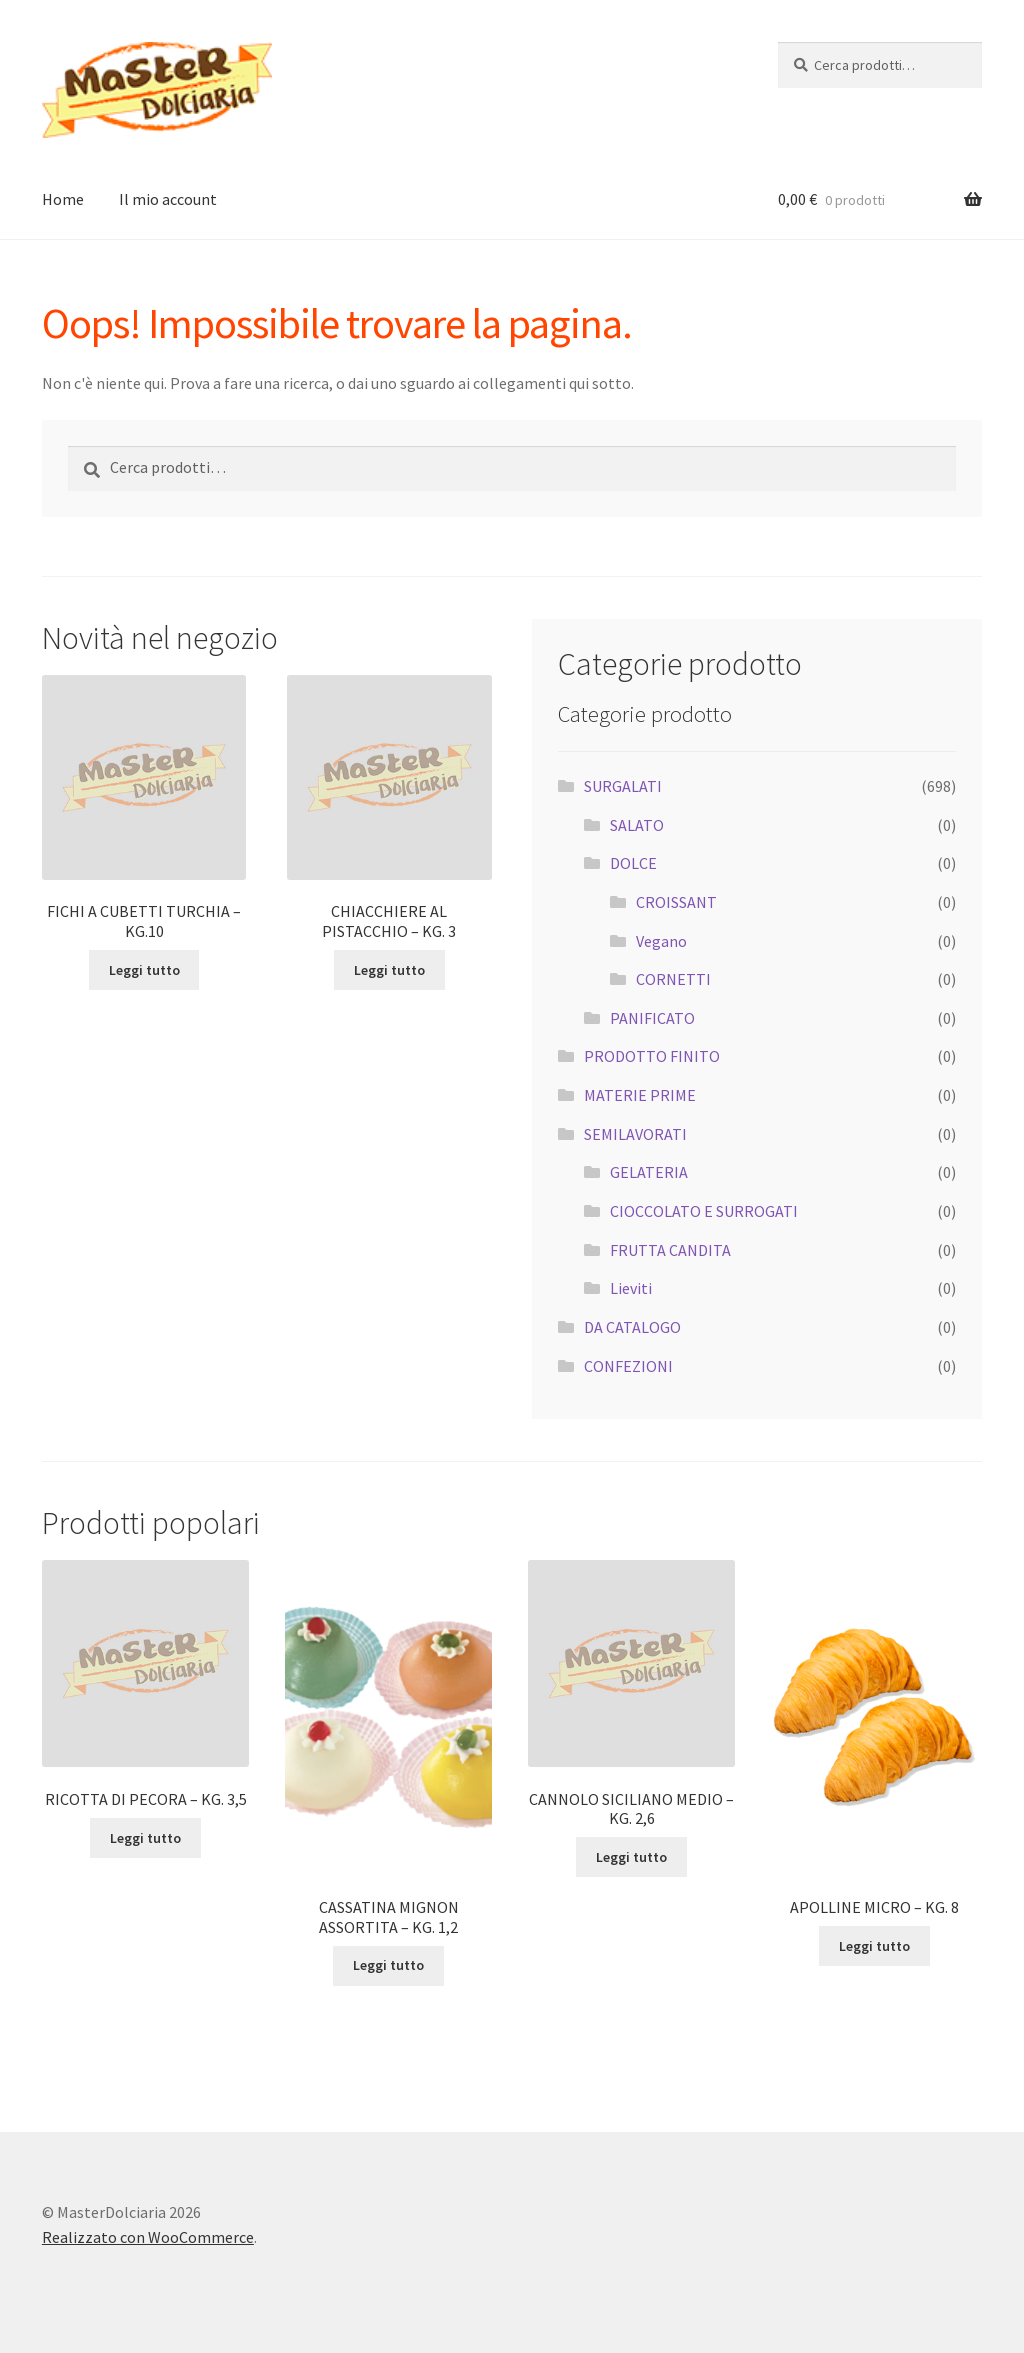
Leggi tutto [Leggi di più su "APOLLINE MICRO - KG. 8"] (874, 1946)
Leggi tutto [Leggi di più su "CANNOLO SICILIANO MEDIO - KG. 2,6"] (631, 1857)
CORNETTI (673, 979)
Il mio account (168, 199)
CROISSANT (676, 902)
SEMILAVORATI (635, 1134)
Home (63, 199)
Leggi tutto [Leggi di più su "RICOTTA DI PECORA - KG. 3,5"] (145, 1838)
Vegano (661, 941)
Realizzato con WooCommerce (148, 2237)
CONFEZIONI (628, 1366)
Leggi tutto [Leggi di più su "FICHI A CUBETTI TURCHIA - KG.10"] (144, 970)
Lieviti (631, 1288)
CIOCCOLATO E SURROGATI (704, 1211)
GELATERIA (649, 1172)
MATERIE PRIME (640, 1095)
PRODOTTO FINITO (652, 1056)
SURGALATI (623, 786)
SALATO (637, 825)
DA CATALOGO (632, 1327)
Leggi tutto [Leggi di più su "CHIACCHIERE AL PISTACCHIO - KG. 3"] (389, 970)
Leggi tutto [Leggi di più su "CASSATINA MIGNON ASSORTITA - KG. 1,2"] (388, 1965)
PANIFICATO (652, 1018)
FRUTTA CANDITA (670, 1250)
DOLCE (633, 863)
